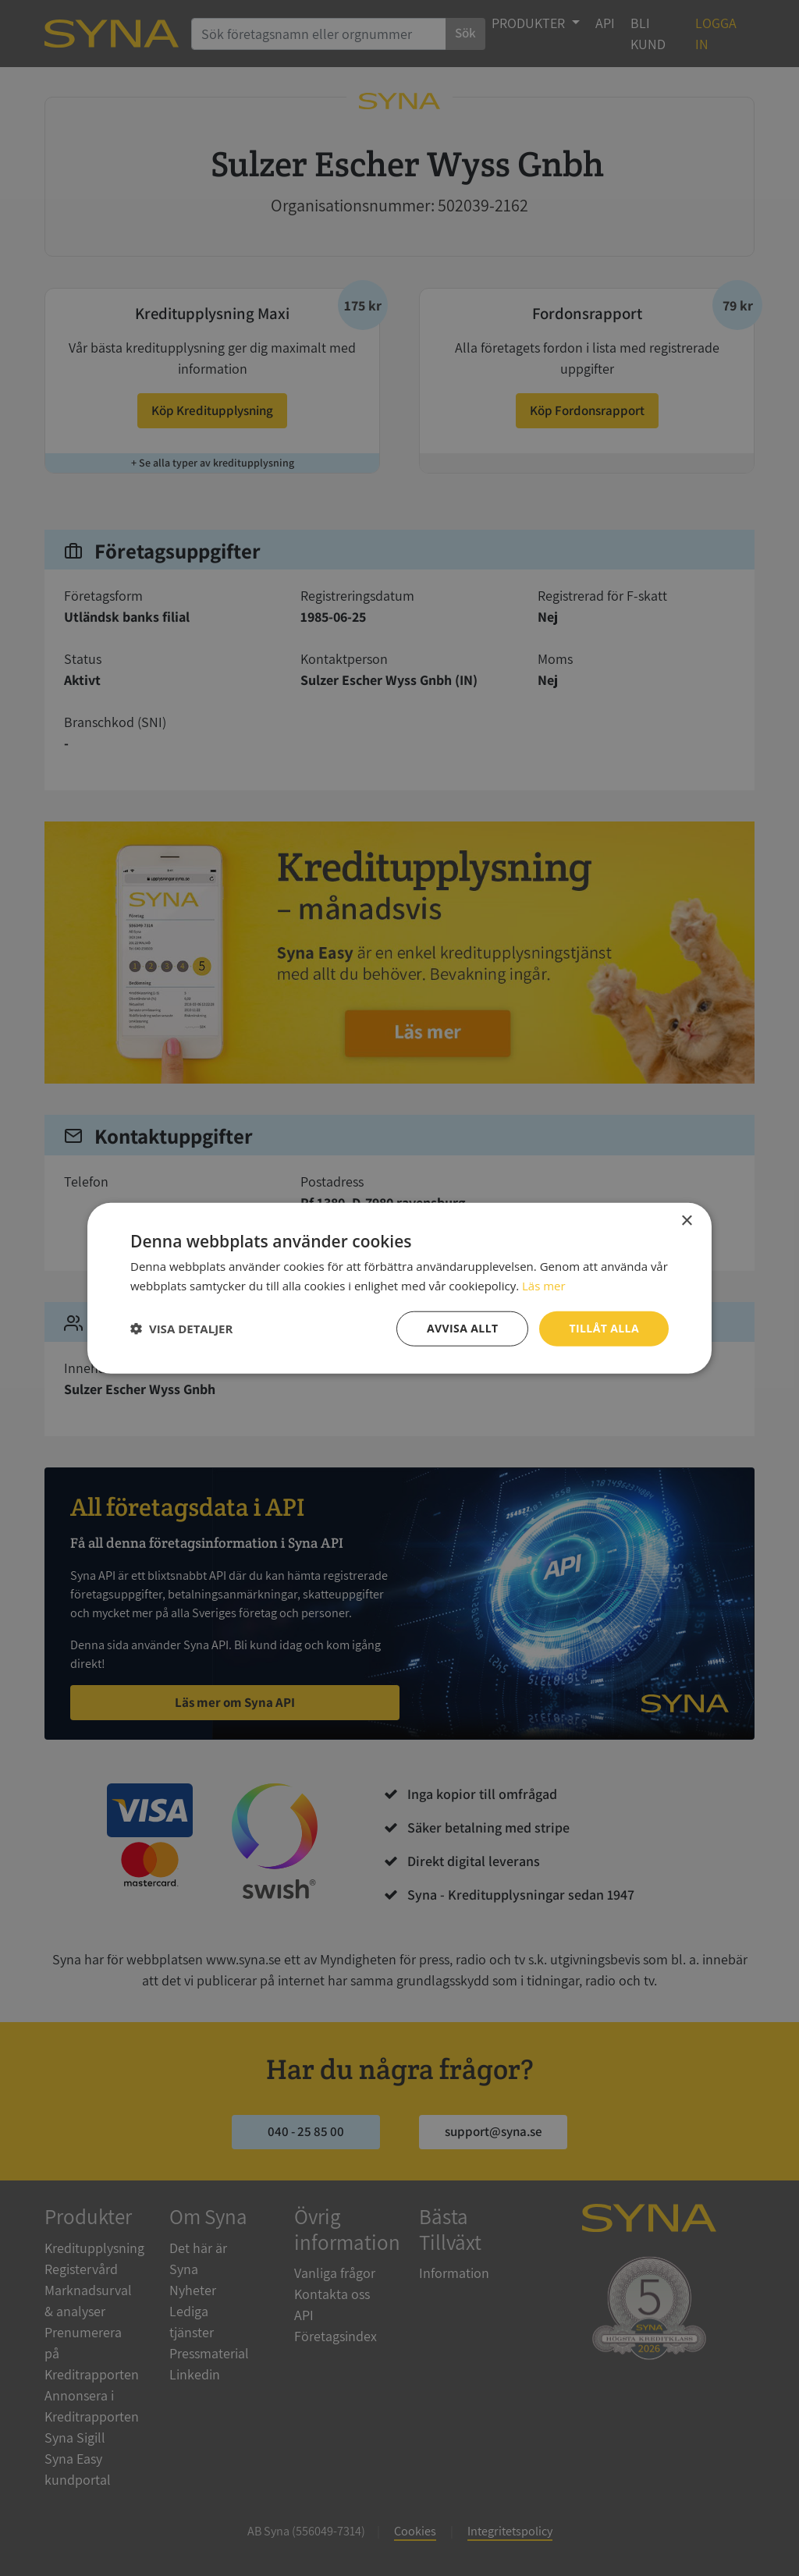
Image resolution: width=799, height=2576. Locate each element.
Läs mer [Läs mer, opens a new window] (544, 1285)
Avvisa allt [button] (462, 1328)
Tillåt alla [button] (604, 1328)
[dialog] (399, 1288)
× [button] (686, 1221)
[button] (181, 1329)
